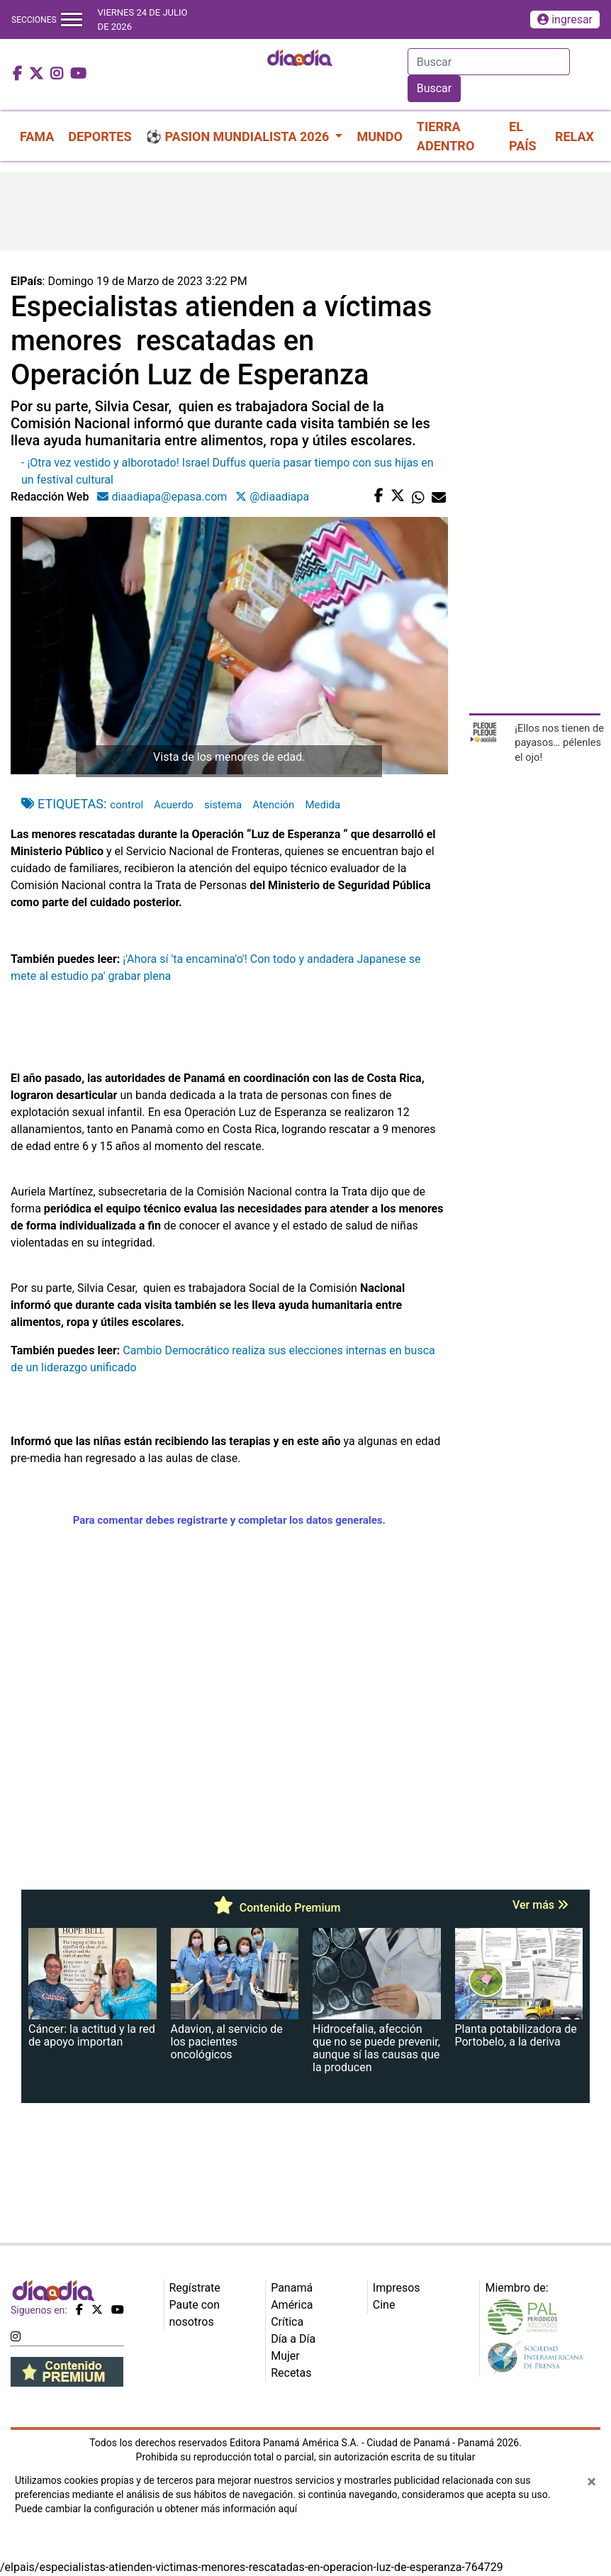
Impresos (396, 2288)
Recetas (291, 2373)
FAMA (37, 136)
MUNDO (379, 136)
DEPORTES (99, 136)
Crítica (287, 2322)
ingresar (565, 19)
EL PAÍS (523, 136)
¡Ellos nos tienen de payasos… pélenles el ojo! (559, 743)
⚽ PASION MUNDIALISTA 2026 (239, 136)
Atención (273, 804)
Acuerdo (174, 804)
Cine (384, 2305)
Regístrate (194, 2288)
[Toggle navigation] (71, 19)
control (126, 804)
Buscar (434, 88)
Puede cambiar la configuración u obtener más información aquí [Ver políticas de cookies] (156, 2508)
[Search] (489, 61)
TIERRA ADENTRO (445, 136)
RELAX (574, 136)
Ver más (540, 1905)
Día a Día (293, 2339)
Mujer (285, 2356)
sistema (223, 804)
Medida (322, 804)
